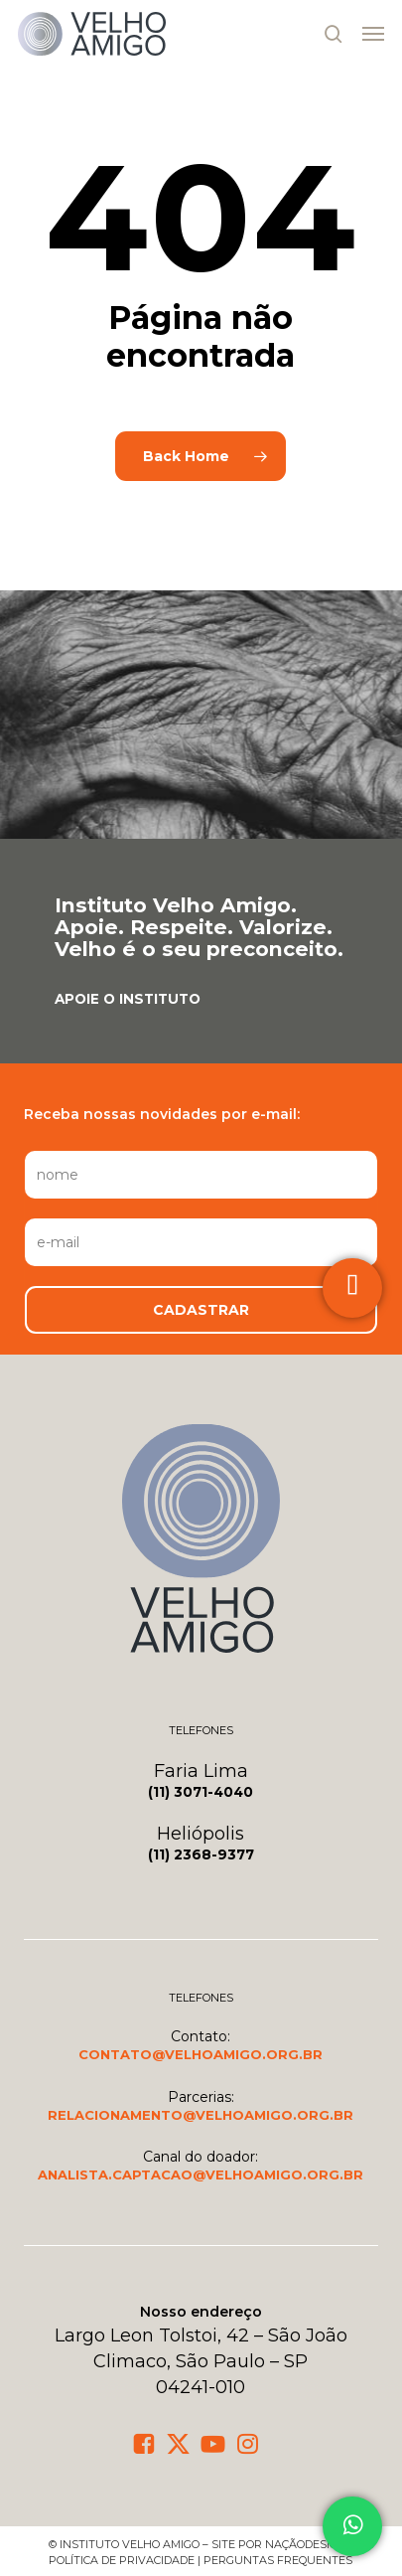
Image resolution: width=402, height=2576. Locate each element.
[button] (373, 34)
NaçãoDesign (305, 2544)
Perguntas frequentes (277, 2560)
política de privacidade (122, 2560)
